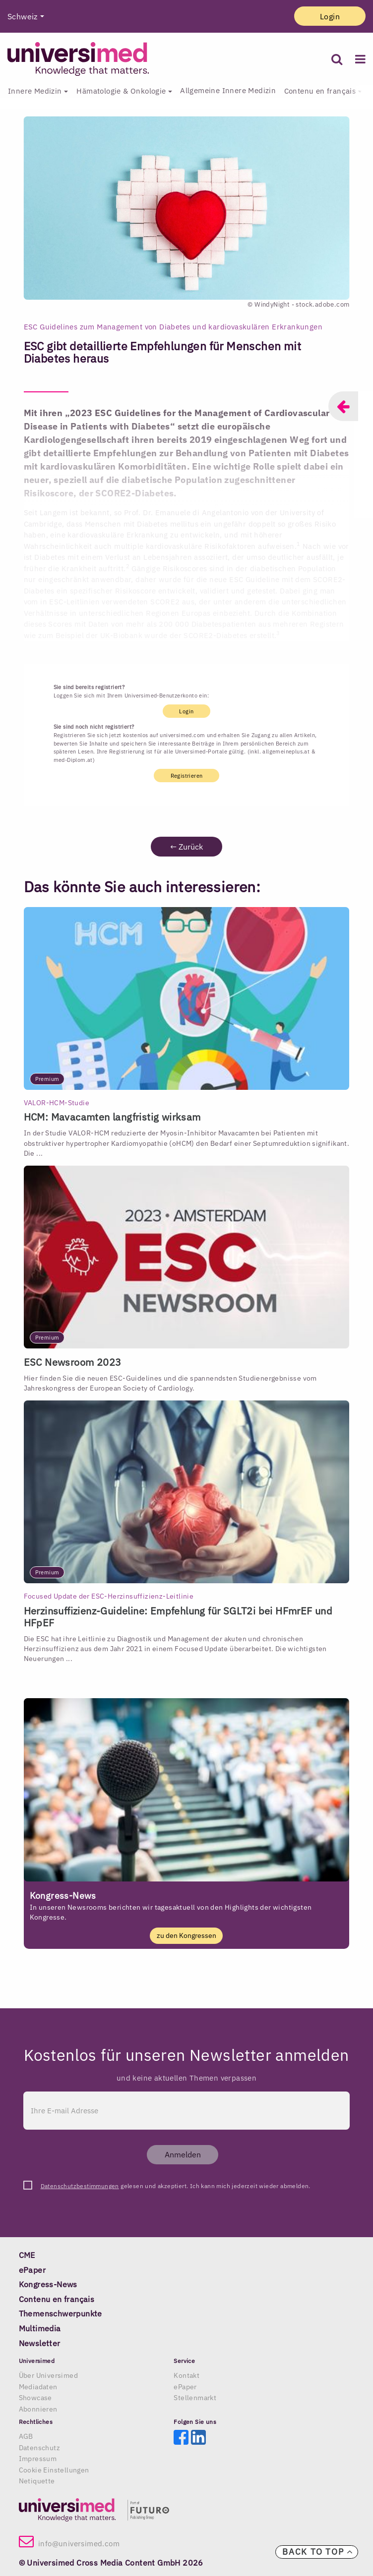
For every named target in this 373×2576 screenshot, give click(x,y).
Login (330, 16)
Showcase (35, 2397)
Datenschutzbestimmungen (80, 2186)
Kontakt (186, 2375)
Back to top (317, 2551)
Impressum (38, 2458)
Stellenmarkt (195, 2397)
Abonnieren (38, 2409)
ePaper (185, 2386)
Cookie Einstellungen (54, 2470)
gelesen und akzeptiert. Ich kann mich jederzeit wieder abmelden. (176, 2186)
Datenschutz (39, 2447)
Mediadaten (38, 2386)
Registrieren (187, 775)
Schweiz (22, 16)
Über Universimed (48, 2375)
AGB (26, 2436)
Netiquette (37, 2480)
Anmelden (183, 2154)
